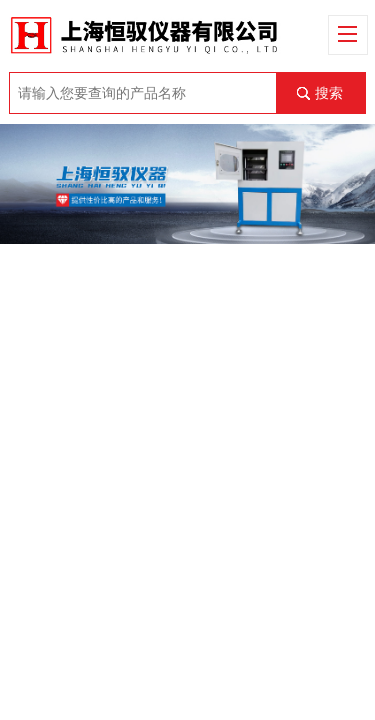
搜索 (329, 93)
